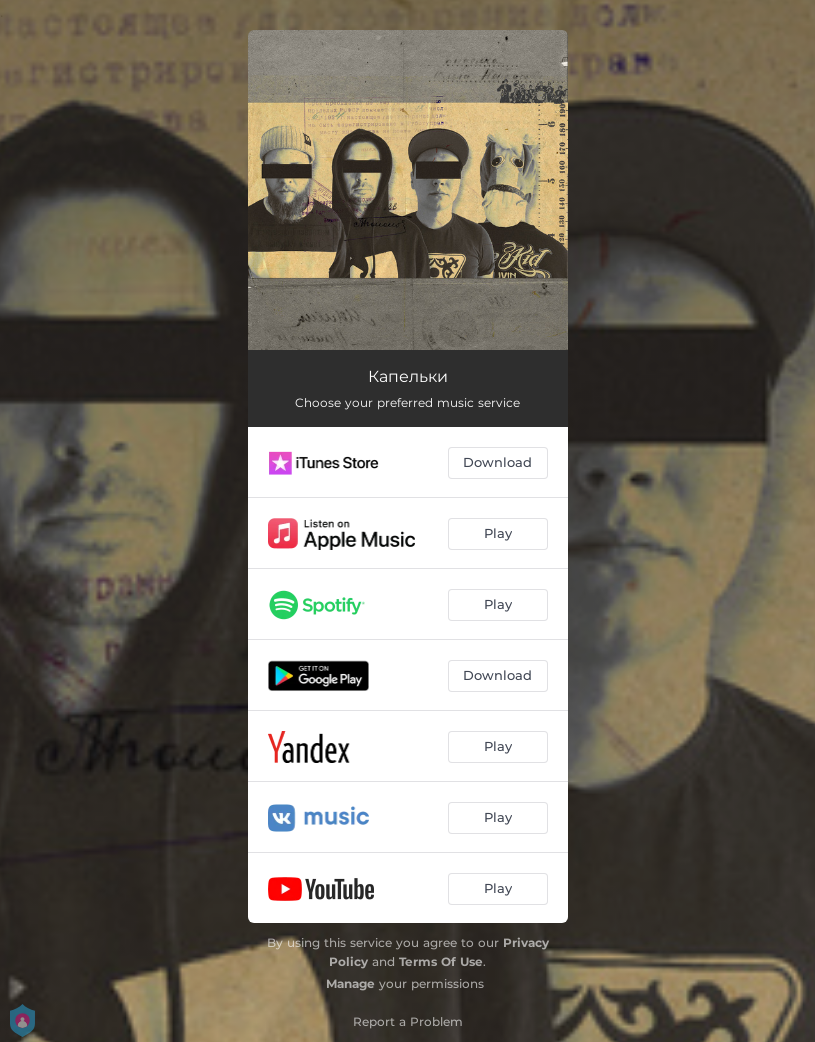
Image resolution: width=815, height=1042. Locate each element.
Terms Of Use (441, 961)
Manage (350, 983)
